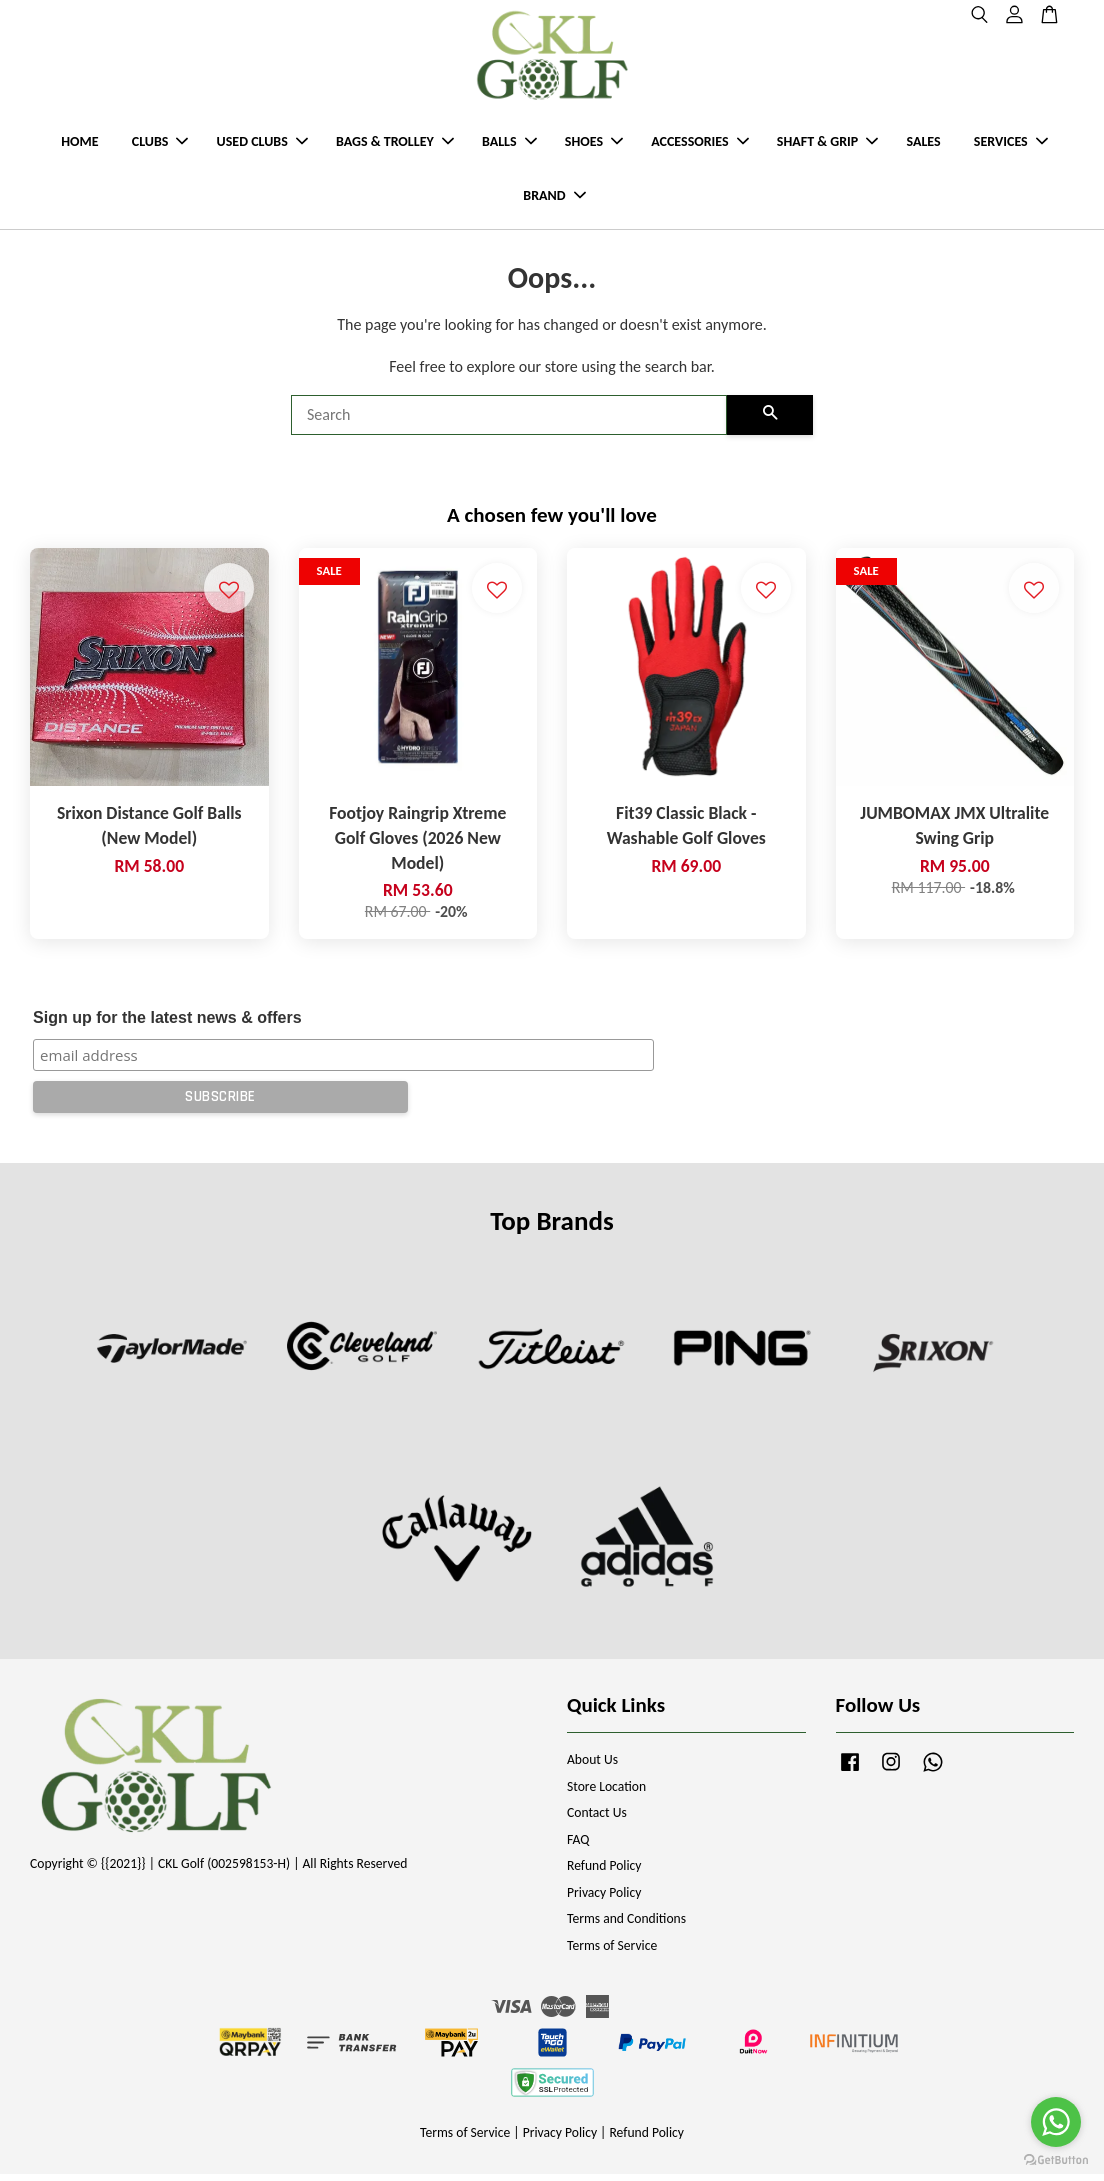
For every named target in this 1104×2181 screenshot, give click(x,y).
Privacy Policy (604, 1899)
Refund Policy (604, 1873)
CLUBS (160, 145)
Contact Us (597, 1820)
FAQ (578, 1846)
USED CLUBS (262, 145)
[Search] (509, 423)
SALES (923, 145)
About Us (592, 1767)
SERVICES (1011, 145)
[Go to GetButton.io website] (1056, 2160)
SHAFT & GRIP (827, 145)
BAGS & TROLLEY (395, 145)
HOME (79, 145)
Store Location (606, 1793)
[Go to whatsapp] (1056, 2122)
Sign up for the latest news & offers (167, 1025)
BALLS (509, 145)
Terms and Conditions (626, 1926)
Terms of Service (612, 1952)
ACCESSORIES (699, 145)
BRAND (554, 199)
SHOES (594, 145)
